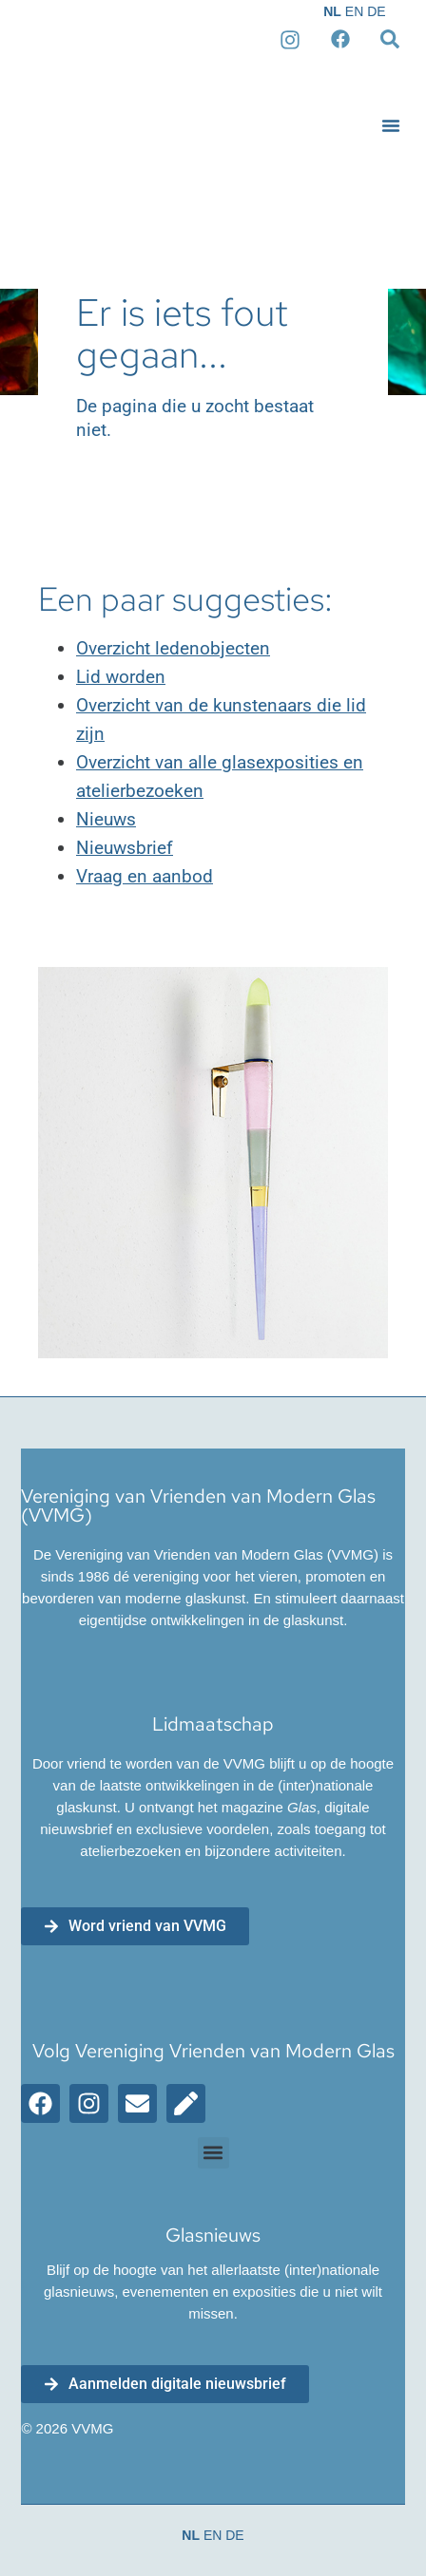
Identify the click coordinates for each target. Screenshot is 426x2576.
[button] (391, 125)
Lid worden (120, 677)
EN (354, 11)
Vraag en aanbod (144, 876)
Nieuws (106, 819)
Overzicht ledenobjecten (173, 648)
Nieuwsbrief (124, 848)
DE (376, 11)
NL (332, 11)
